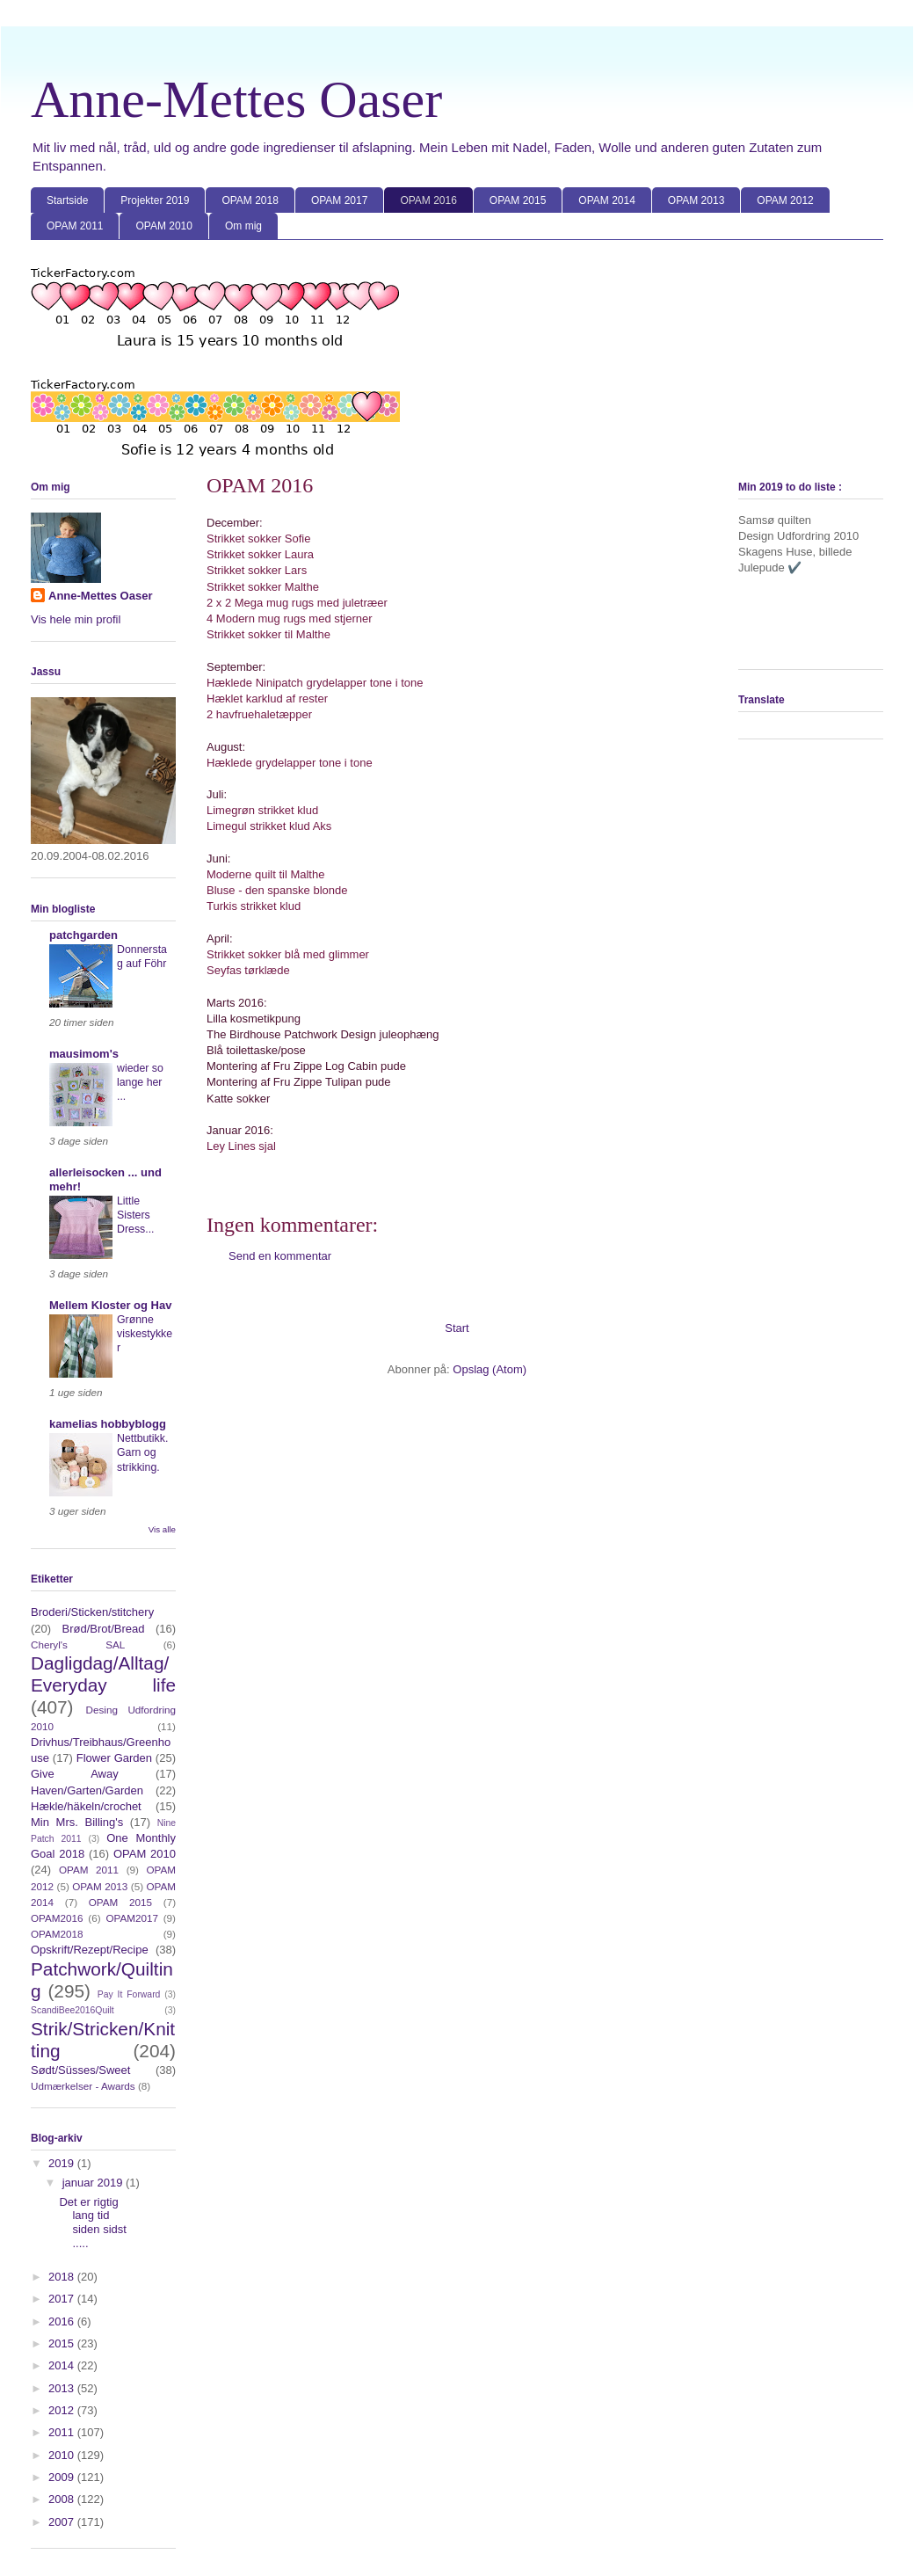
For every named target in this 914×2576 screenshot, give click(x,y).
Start (456, 1328)
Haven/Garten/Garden (87, 1790)
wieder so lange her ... (140, 1082)
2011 (62, 2432)
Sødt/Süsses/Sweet (80, 2070)
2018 (62, 2276)
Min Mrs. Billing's (77, 1822)
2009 (62, 2477)
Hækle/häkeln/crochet (86, 1806)
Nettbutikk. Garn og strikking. (142, 1452)
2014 (62, 2365)
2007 (62, 2522)
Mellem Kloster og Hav (110, 1305)
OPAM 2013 (696, 200)
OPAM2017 (131, 1918)
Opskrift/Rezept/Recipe (90, 1949)
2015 (62, 2343)
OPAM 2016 (428, 200)
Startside (67, 200)
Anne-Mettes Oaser (236, 99)
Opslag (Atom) (489, 1369)
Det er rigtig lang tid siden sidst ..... (92, 2222)
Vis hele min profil (75, 619)
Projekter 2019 (154, 200)
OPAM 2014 (606, 200)
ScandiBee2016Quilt (72, 2010)
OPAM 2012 (785, 200)
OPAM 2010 (163, 226)
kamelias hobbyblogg (107, 1423)
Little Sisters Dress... (136, 1215)
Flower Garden (114, 1758)
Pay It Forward (129, 1994)
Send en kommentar (279, 1256)
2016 (62, 2321)
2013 (62, 2388)
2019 (62, 2163)
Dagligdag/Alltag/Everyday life (103, 1674)
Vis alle (162, 1529)
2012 (62, 2410)
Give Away (75, 1773)
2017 (62, 2298)
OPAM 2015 (518, 200)
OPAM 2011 (75, 226)
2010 (62, 2455)
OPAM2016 (57, 1918)
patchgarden (83, 935)
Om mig (243, 226)
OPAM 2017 (339, 200)
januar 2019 (94, 2182)
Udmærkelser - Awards (83, 2086)
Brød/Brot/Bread (103, 1628)
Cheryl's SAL (78, 1644)
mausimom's (84, 1053)
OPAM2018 (57, 1933)
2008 (62, 2499)
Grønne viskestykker (144, 1333)
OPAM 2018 (249, 200)
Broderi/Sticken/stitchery (92, 1612)
